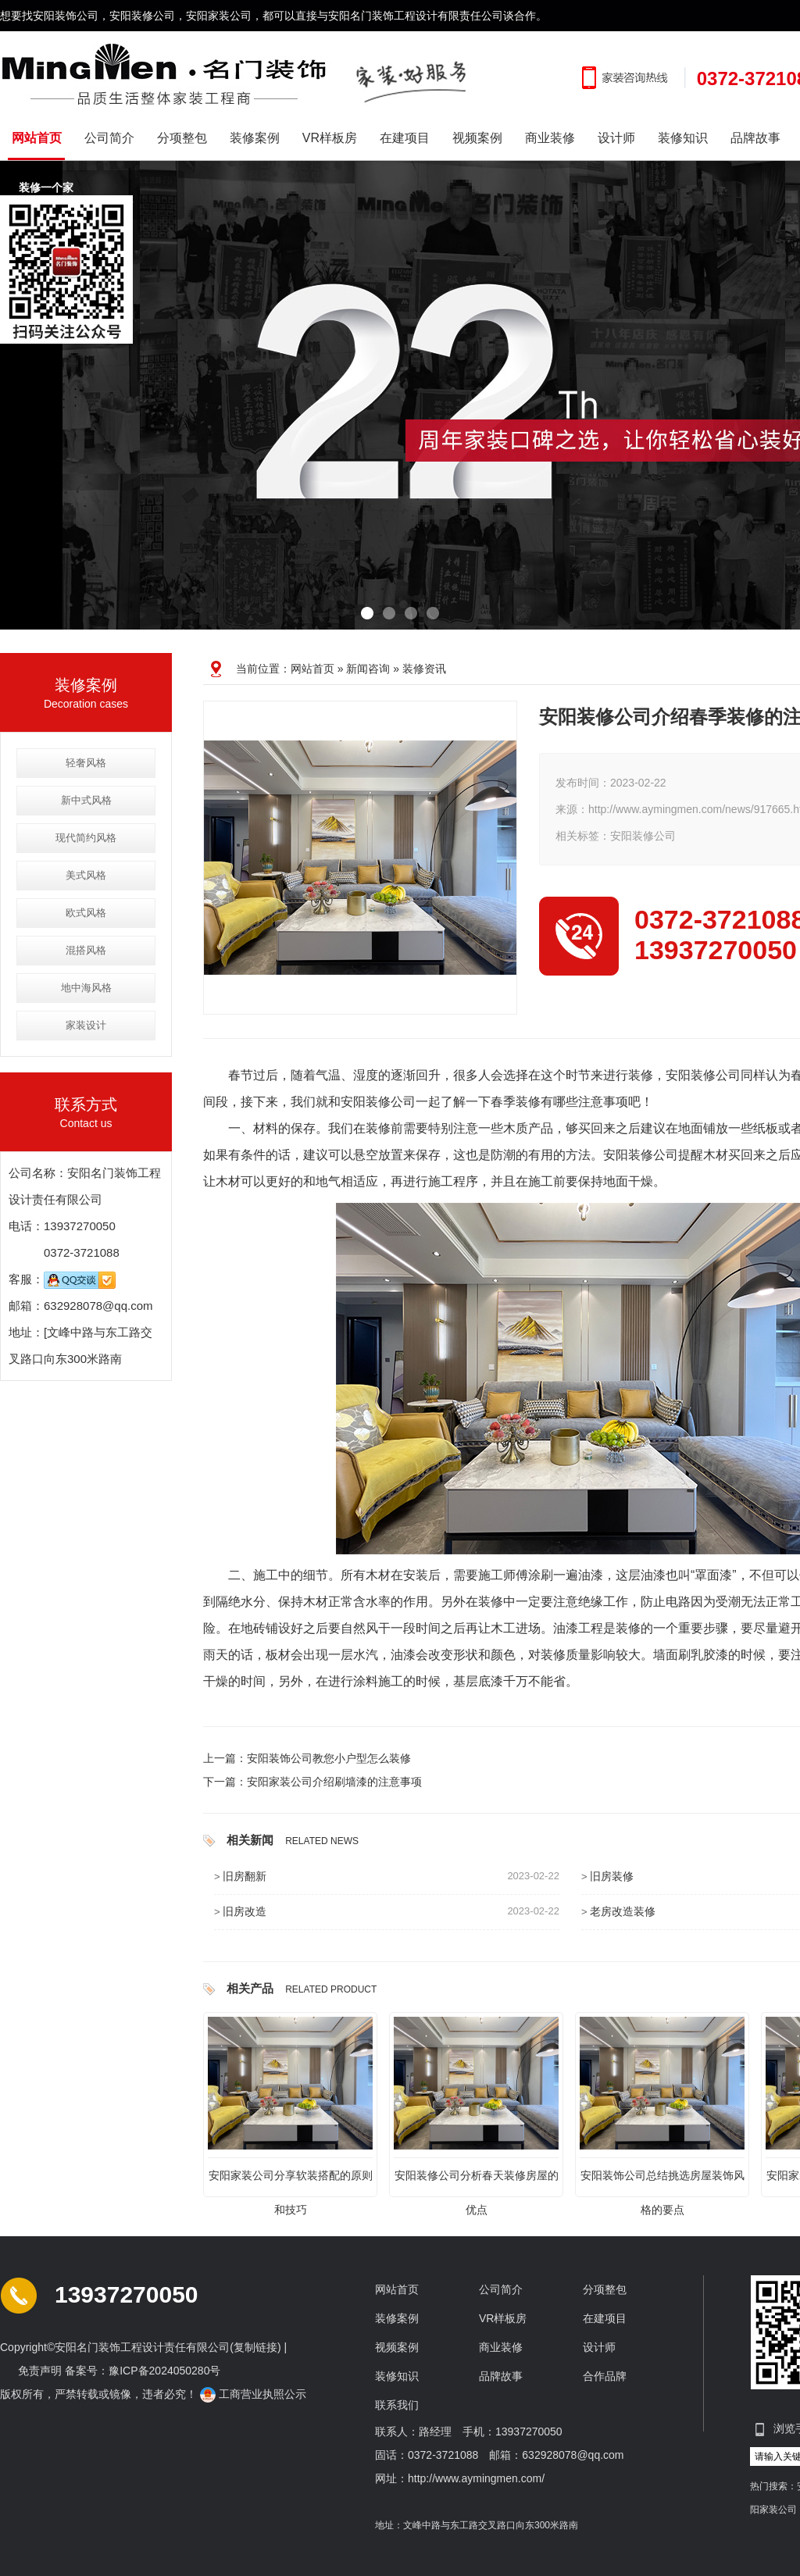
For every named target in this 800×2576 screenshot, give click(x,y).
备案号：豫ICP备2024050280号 (142, 2370)
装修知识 (683, 137)
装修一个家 (53, 188)
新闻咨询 (368, 668)
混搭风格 (86, 950)
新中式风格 (86, 800)
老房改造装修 (622, 1911)
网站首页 (37, 137)
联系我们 (397, 2405)
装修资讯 (424, 668)
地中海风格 (86, 988)
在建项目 (405, 137)
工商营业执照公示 (254, 2394)
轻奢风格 (86, 763)
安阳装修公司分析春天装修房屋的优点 (477, 2180)
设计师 (616, 137)
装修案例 (255, 137)
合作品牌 (605, 2376)
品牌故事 (755, 137)
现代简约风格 (85, 838)
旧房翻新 (244, 1876)
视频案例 (477, 137)
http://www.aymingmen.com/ (476, 2478)
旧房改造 (244, 1911)
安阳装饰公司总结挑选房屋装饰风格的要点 (662, 2180)
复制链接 (255, 2347)
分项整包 (182, 137)
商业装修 (550, 137)
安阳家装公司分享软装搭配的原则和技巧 (291, 2180)
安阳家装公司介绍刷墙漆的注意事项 (334, 1781)
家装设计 (86, 1025)
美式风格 (86, 875)
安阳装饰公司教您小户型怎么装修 (329, 1758)
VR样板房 (329, 137)
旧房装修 (612, 1876)
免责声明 (40, 2370)
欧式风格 (86, 913)
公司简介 (109, 137)
